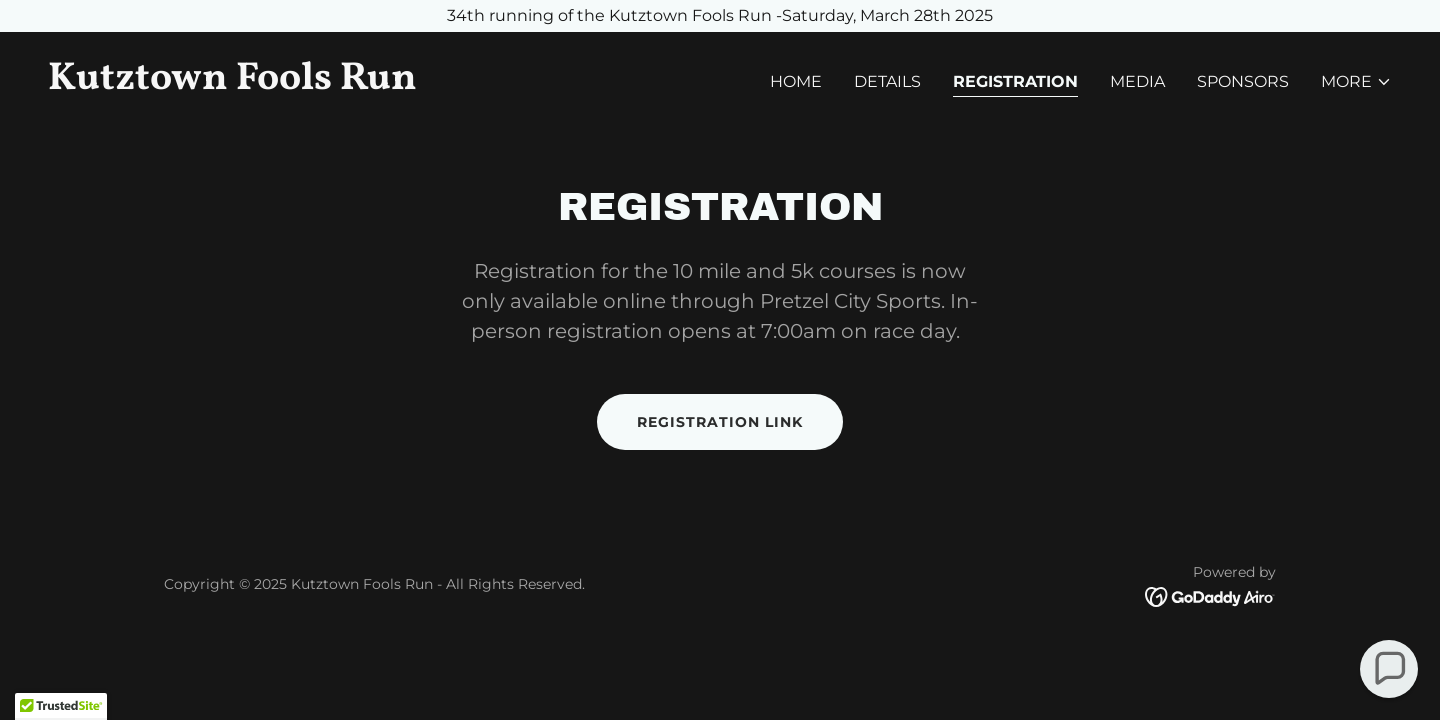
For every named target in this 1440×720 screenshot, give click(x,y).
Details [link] (887, 81)
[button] (1356, 82)
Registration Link (720, 422)
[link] (376, 83)
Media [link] (1137, 81)
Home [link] (796, 81)
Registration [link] (1015, 81)
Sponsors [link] (1243, 81)
